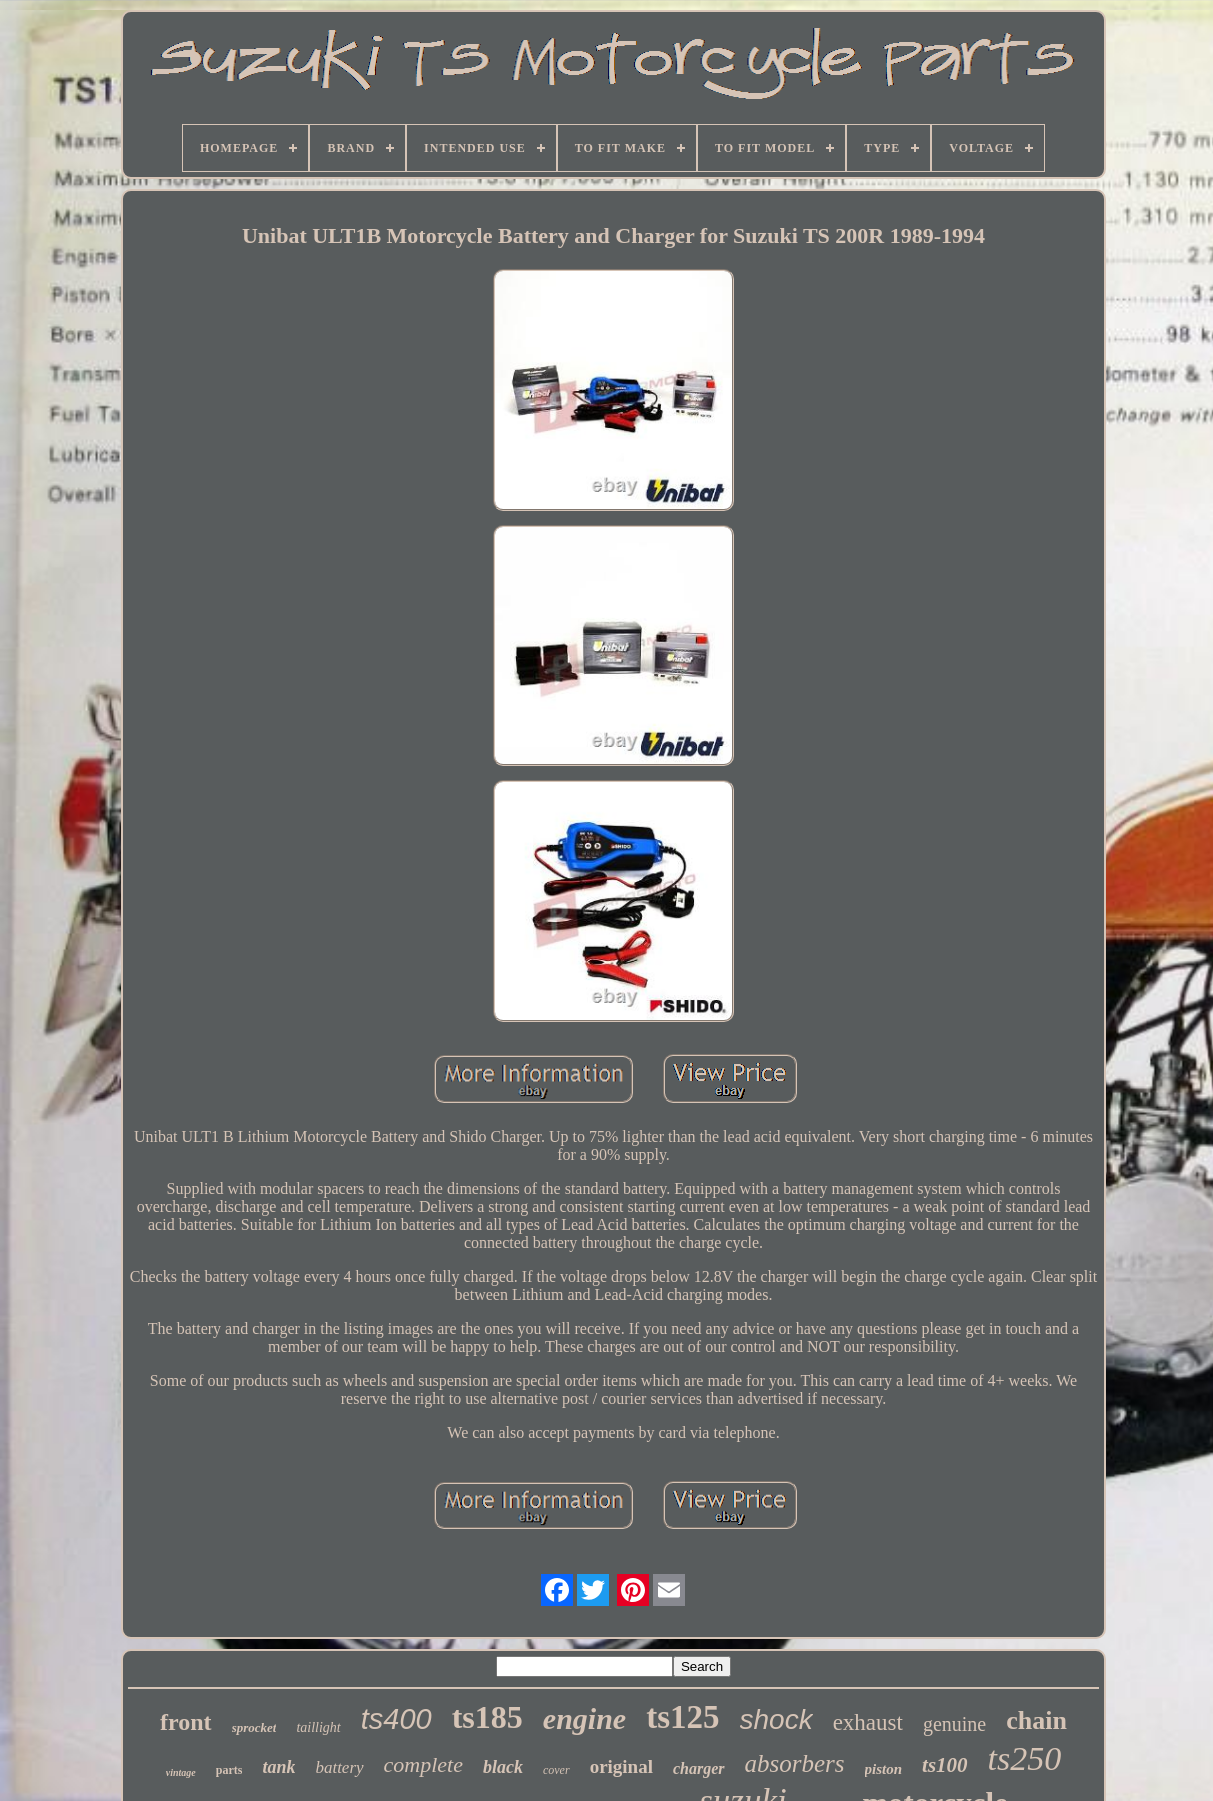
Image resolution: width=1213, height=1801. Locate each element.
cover (556, 1770)
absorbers (795, 1763)
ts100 (945, 1765)
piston (884, 1769)
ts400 (396, 1719)
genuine (954, 1724)
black (503, 1767)
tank (278, 1767)
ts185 (487, 1717)
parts (229, 1770)
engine (584, 1718)
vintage (181, 1772)
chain (1036, 1720)
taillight (318, 1727)
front (186, 1722)
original (621, 1766)
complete (423, 1764)
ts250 (1025, 1758)
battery (339, 1767)
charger (699, 1768)
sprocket (254, 1727)
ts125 (682, 1717)
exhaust (868, 1722)
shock (776, 1719)
